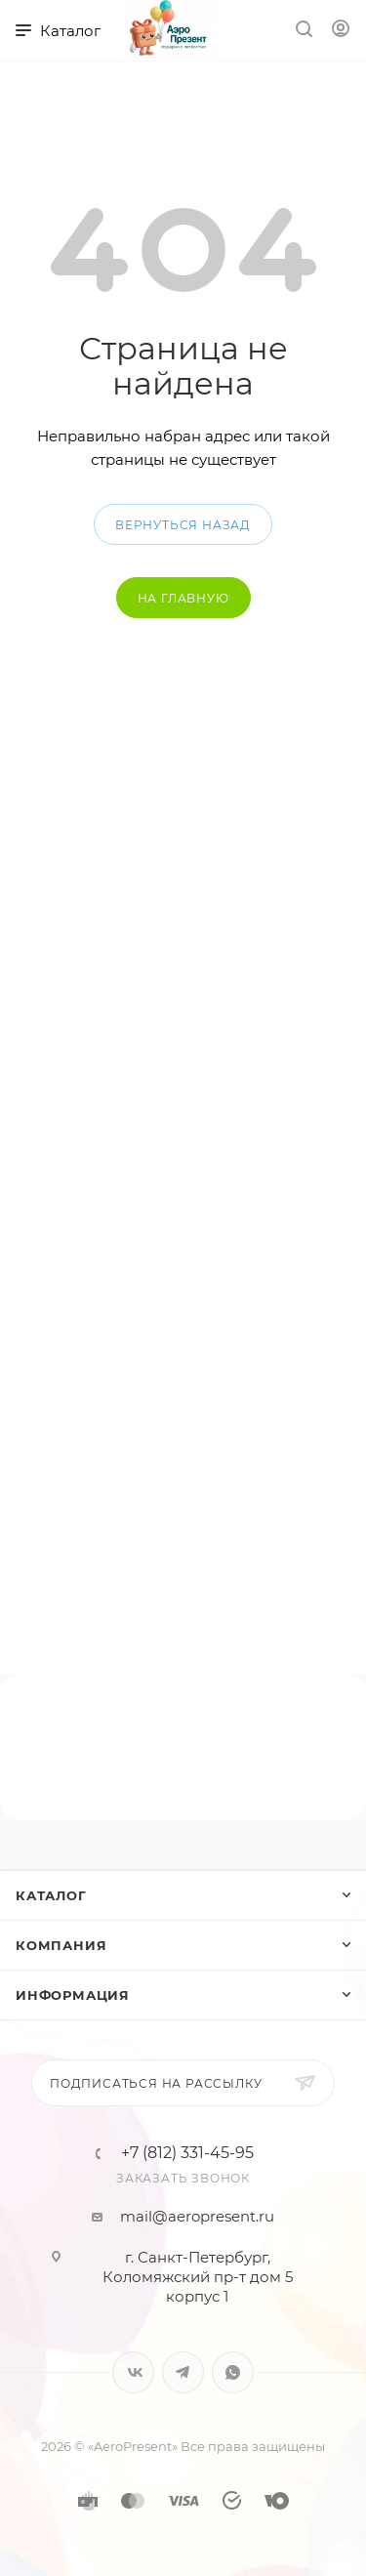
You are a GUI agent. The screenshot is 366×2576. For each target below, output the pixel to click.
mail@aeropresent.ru (197, 2216)
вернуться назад (183, 525)
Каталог (51, 1895)
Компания (61, 1945)
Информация (73, 1995)
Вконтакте (133, 2372)
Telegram (183, 2372)
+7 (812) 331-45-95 (187, 2153)
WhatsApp (233, 2372)
